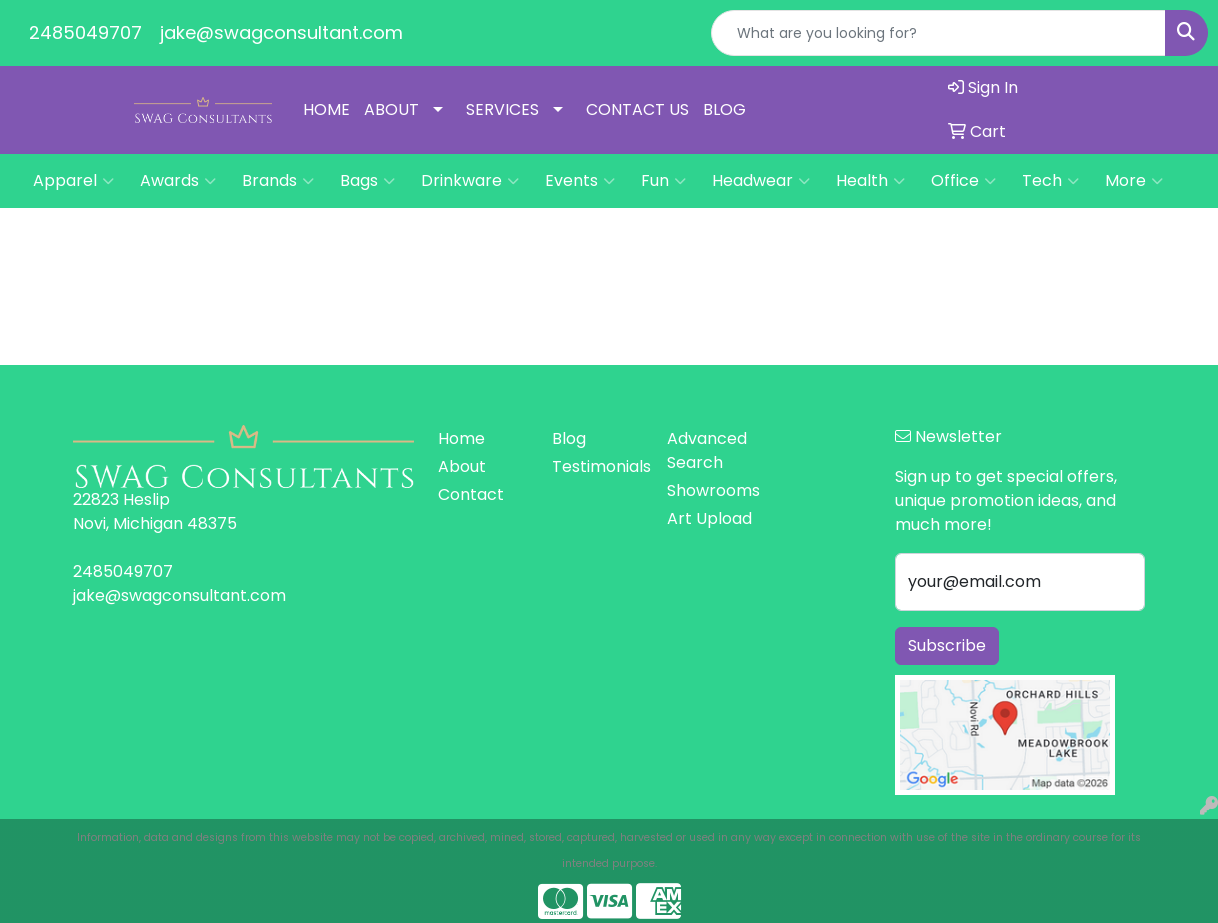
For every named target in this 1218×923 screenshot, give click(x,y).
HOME (326, 109)
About (462, 466)
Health (870, 181)
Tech (1050, 181)
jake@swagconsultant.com (281, 32)
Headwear (761, 181)
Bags (367, 181)
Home (461, 438)
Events (580, 181)
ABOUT (391, 109)
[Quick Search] (939, 33)
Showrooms (712, 490)
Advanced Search (707, 450)
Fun (663, 181)
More (1134, 181)
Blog (569, 438)
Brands (278, 181)
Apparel (73, 181)
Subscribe (947, 645)
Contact (471, 494)
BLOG (724, 109)
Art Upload (709, 518)
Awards (178, 181)
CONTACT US (637, 109)
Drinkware (470, 181)
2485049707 (85, 32)
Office (963, 181)
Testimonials (597, 466)
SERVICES (502, 109)
